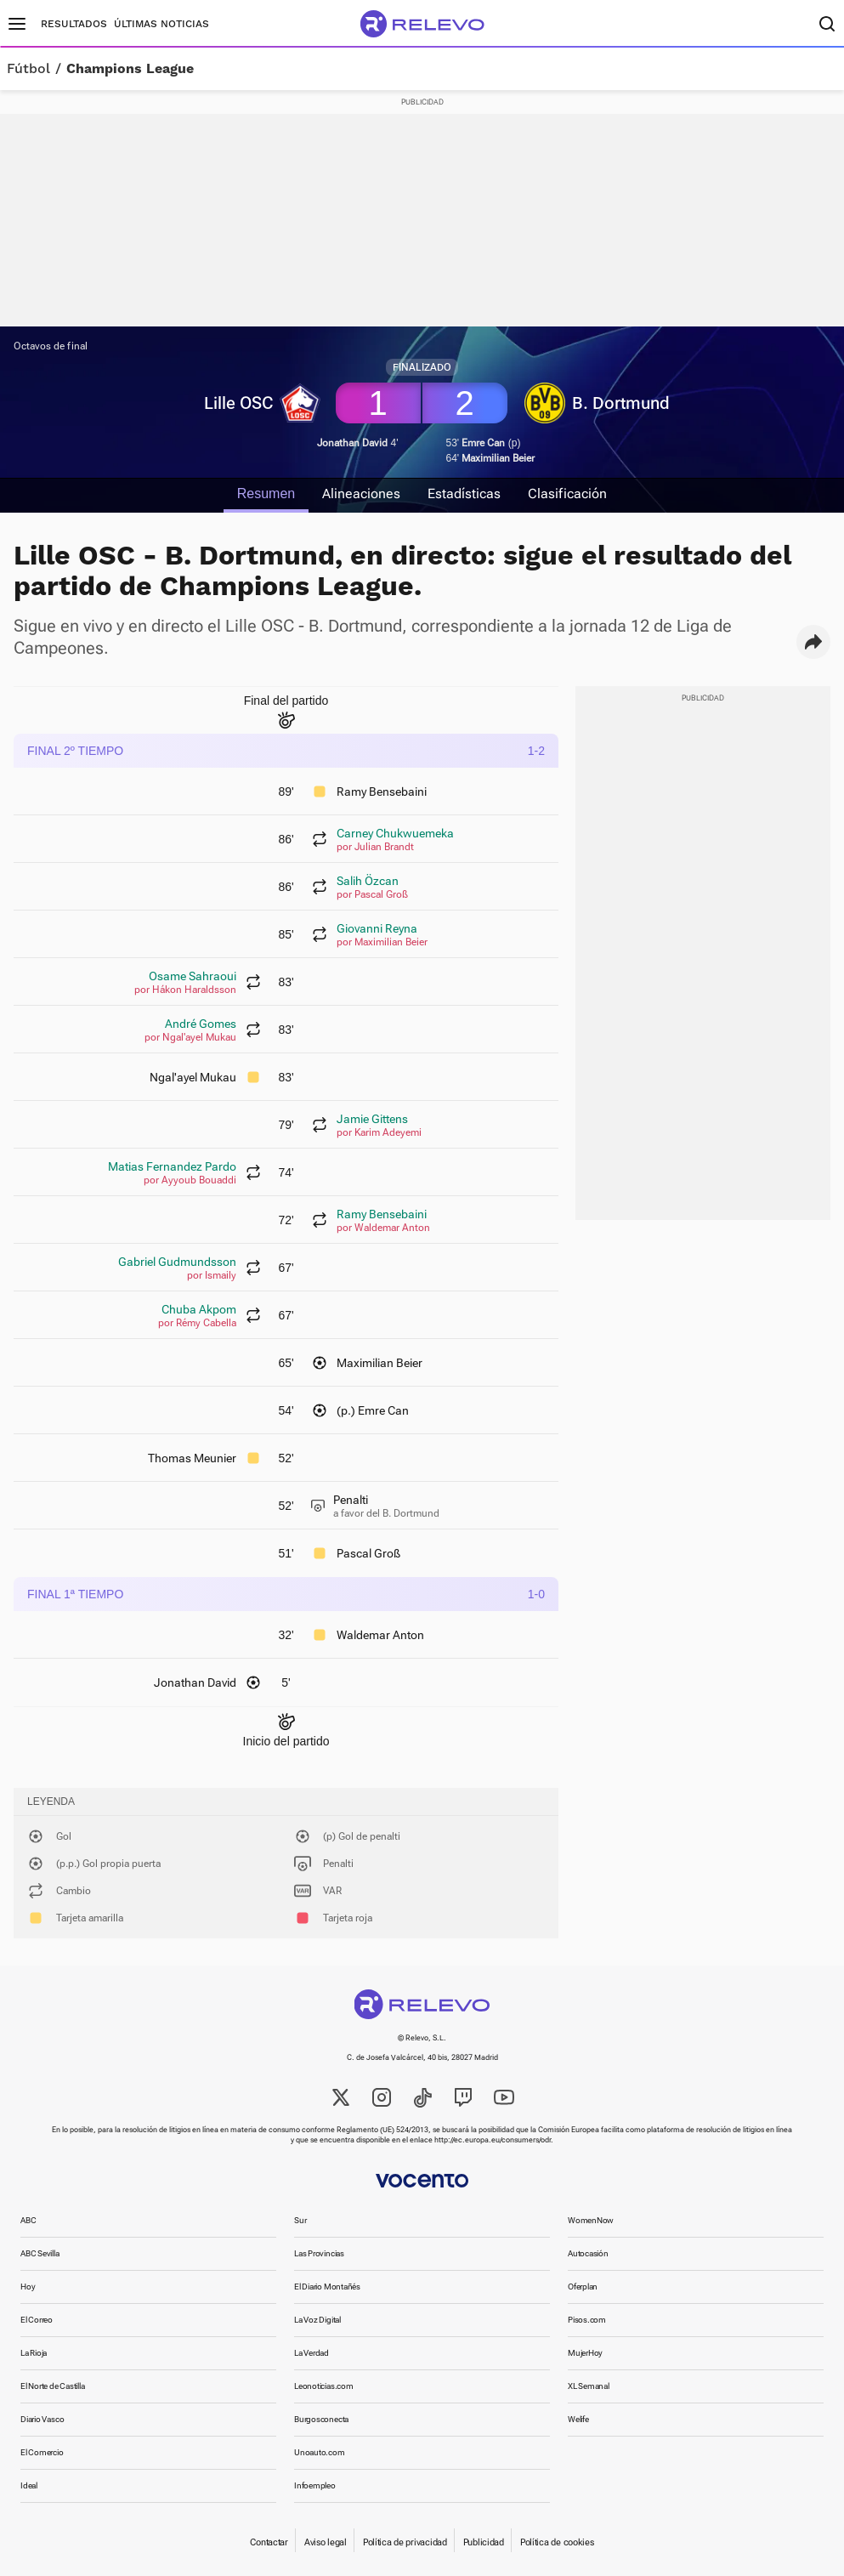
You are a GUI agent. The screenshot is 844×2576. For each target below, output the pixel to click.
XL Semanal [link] (588, 2386)
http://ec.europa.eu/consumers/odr (492, 2140)
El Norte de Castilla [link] (52, 2386)
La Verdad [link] (311, 2353)
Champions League (130, 69)
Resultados (74, 24)
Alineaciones (361, 493)
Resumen (266, 493)
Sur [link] (300, 2220)
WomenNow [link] (591, 2220)
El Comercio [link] (42, 2452)
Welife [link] (578, 2419)
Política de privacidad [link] (405, 2542)
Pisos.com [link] (587, 2319)
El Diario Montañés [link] (327, 2286)
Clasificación (567, 493)
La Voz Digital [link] (317, 2319)
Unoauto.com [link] (319, 2452)
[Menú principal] (17, 24)
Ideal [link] (28, 2485)
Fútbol (28, 69)
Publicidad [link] (483, 2542)
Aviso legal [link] (325, 2542)
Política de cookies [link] (557, 2542)
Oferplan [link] (583, 2286)
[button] (813, 642)
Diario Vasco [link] (42, 2419)
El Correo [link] (36, 2319)
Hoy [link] (27, 2286)
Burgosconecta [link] (321, 2419)
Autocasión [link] (588, 2253)
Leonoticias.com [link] (324, 2386)
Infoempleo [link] (315, 2485)
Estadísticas (464, 493)
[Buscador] (827, 24)
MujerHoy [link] (585, 2353)
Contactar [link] (268, 2542)
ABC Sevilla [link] (39, 2253)
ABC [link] (28, 2220)
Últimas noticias (161, 24)
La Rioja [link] (33, 2353)
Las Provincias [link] (319, 2253)
